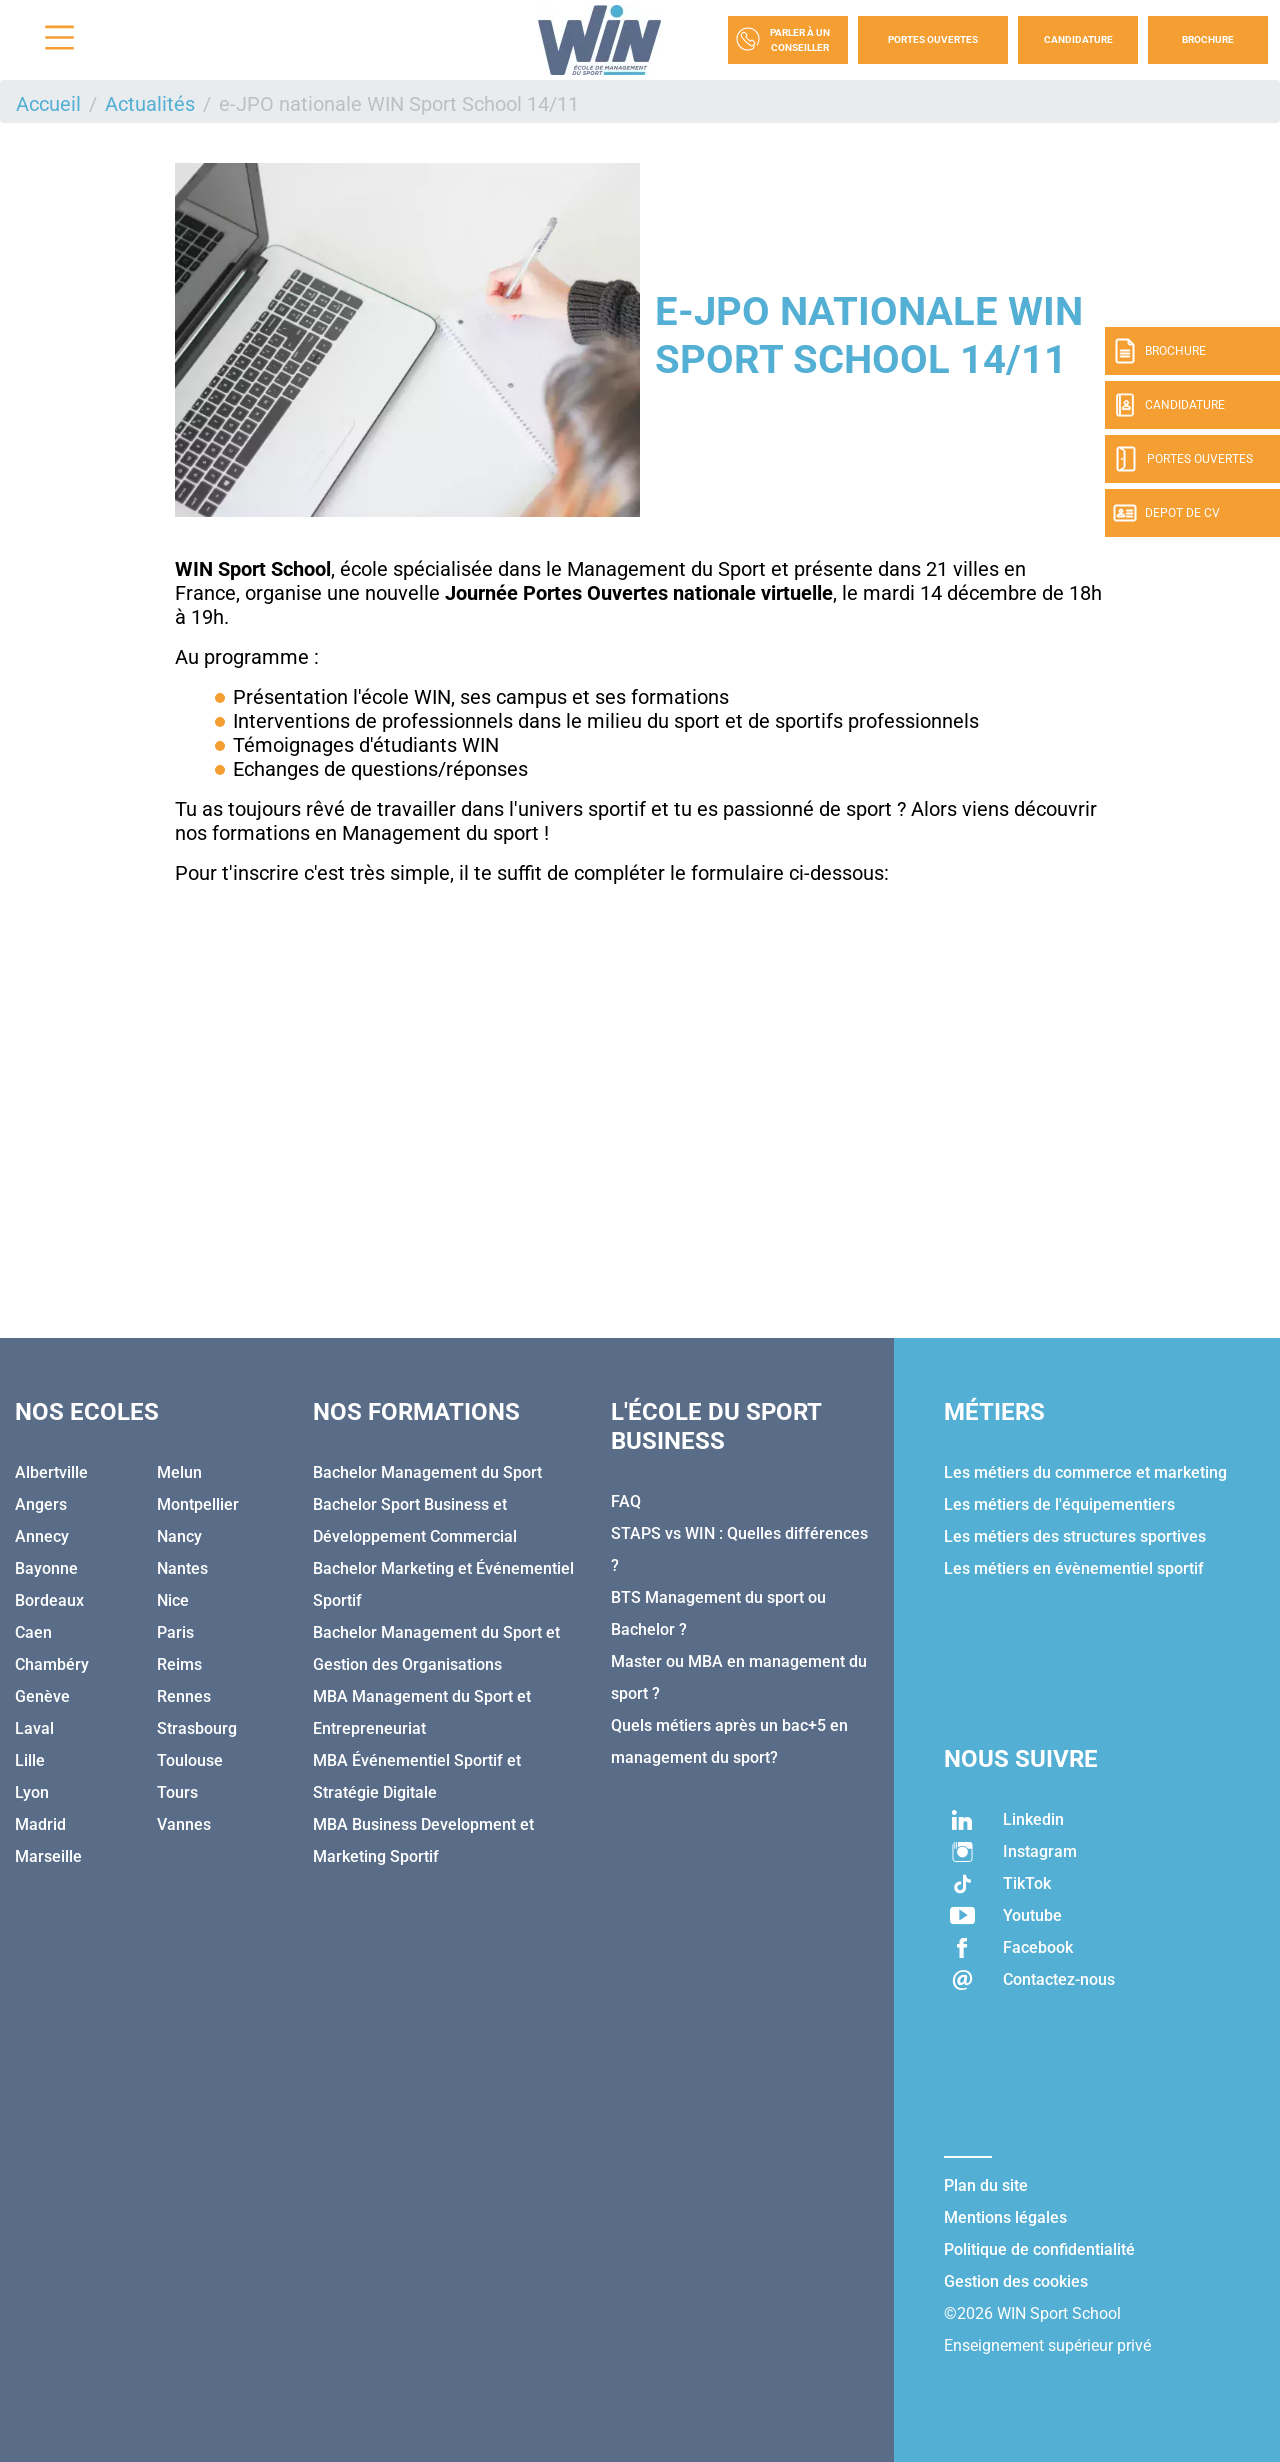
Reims (179, 1664)
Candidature (1078, 39)
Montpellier (198, 1504)
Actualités (150, 104)
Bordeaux (49, 1600)
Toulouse (190, 1760)
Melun (179, 1472)
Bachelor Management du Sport (427, 1472)
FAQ (626, 1501)
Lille (30, 1760)
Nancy (179, 1536)
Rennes (184, 1696)
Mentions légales (1005, 2217)
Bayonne (46, 1568)
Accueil (48, 104)
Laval (34, 1728)
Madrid (40, 1824)
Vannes (184, 1824)
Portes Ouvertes (933, 39)
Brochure (1208, 39)
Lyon (32, 1792)
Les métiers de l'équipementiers (1059, 1504)
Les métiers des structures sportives (1075, 1536)
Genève (42, 1696)
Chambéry (52, 1664)
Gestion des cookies (1016, 2281)
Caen (33, 1632)
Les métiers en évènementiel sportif (1074, 1568)
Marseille (48, 1856)
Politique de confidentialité (1039, 2249)
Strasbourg (197, 1728)
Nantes (182, 1568)
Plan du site (986, 2185)
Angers (41, 1504)
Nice (173, 1600)
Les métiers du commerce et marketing (1085, 1472)
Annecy (42, 1536)
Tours (177, 1792)
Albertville (51, 1472)
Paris (175, 1632)
